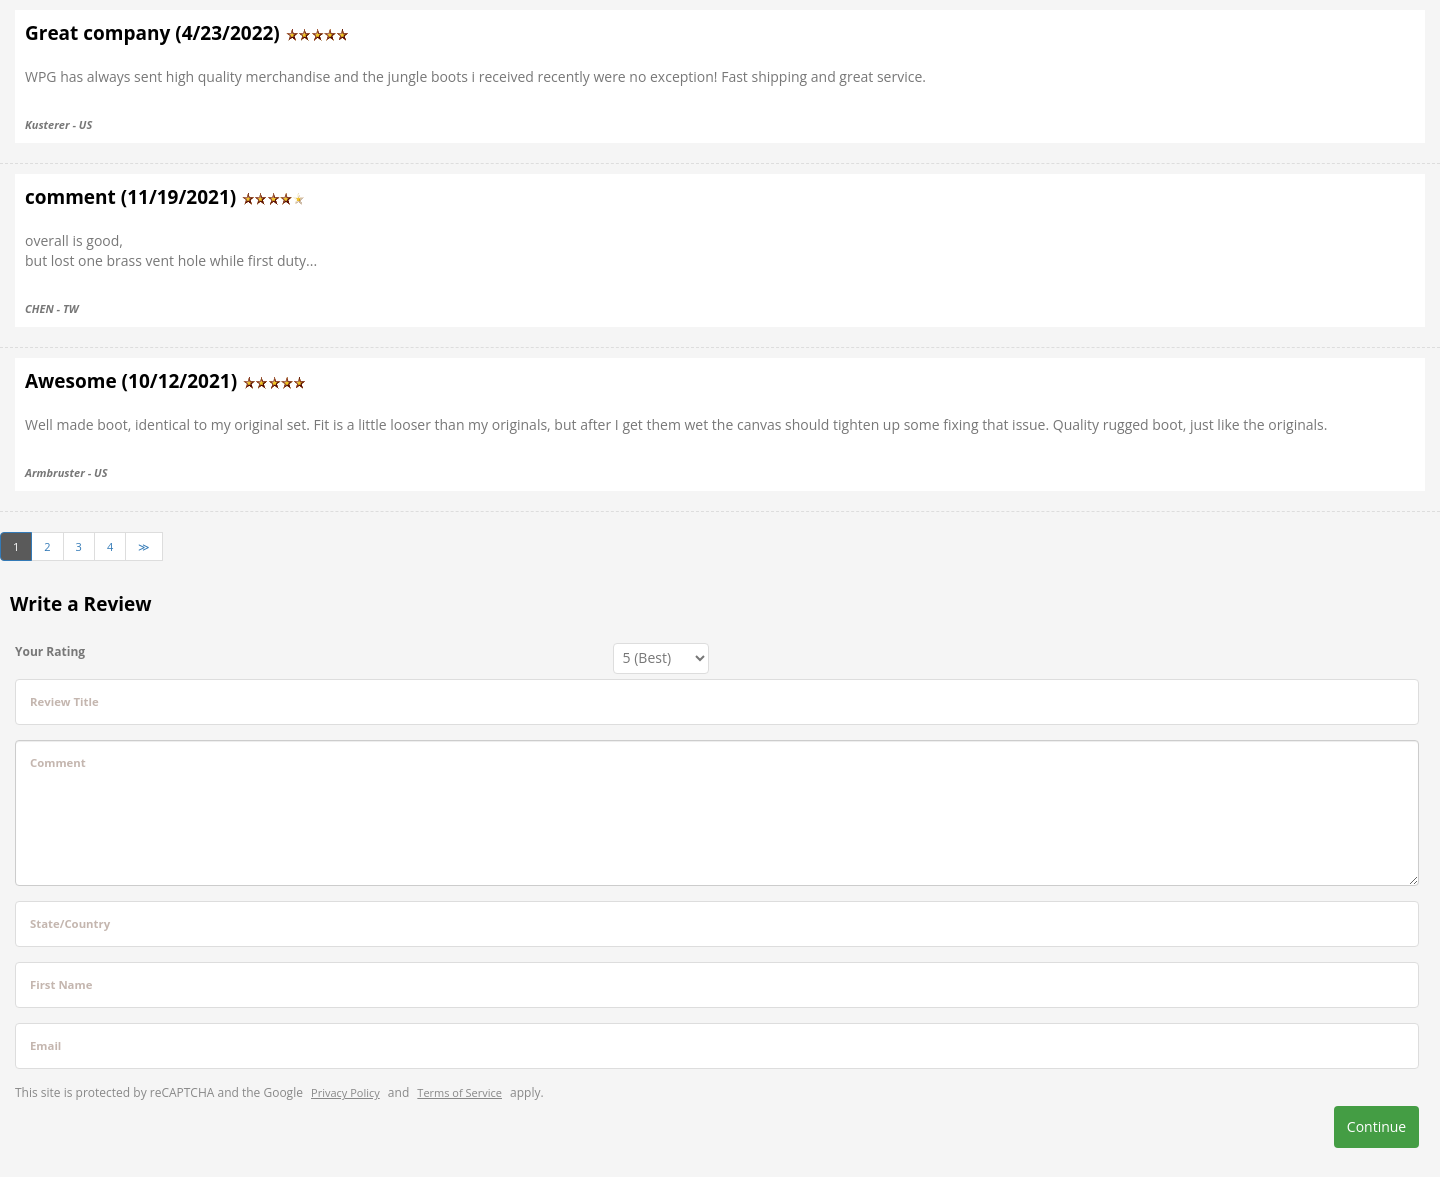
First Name (61, 984)
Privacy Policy (345, 1092)
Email (45, 1045)
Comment (58, 762)
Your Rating (50, 651)
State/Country (70, 923)
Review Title (64, 701)
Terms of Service (459, 1092)
